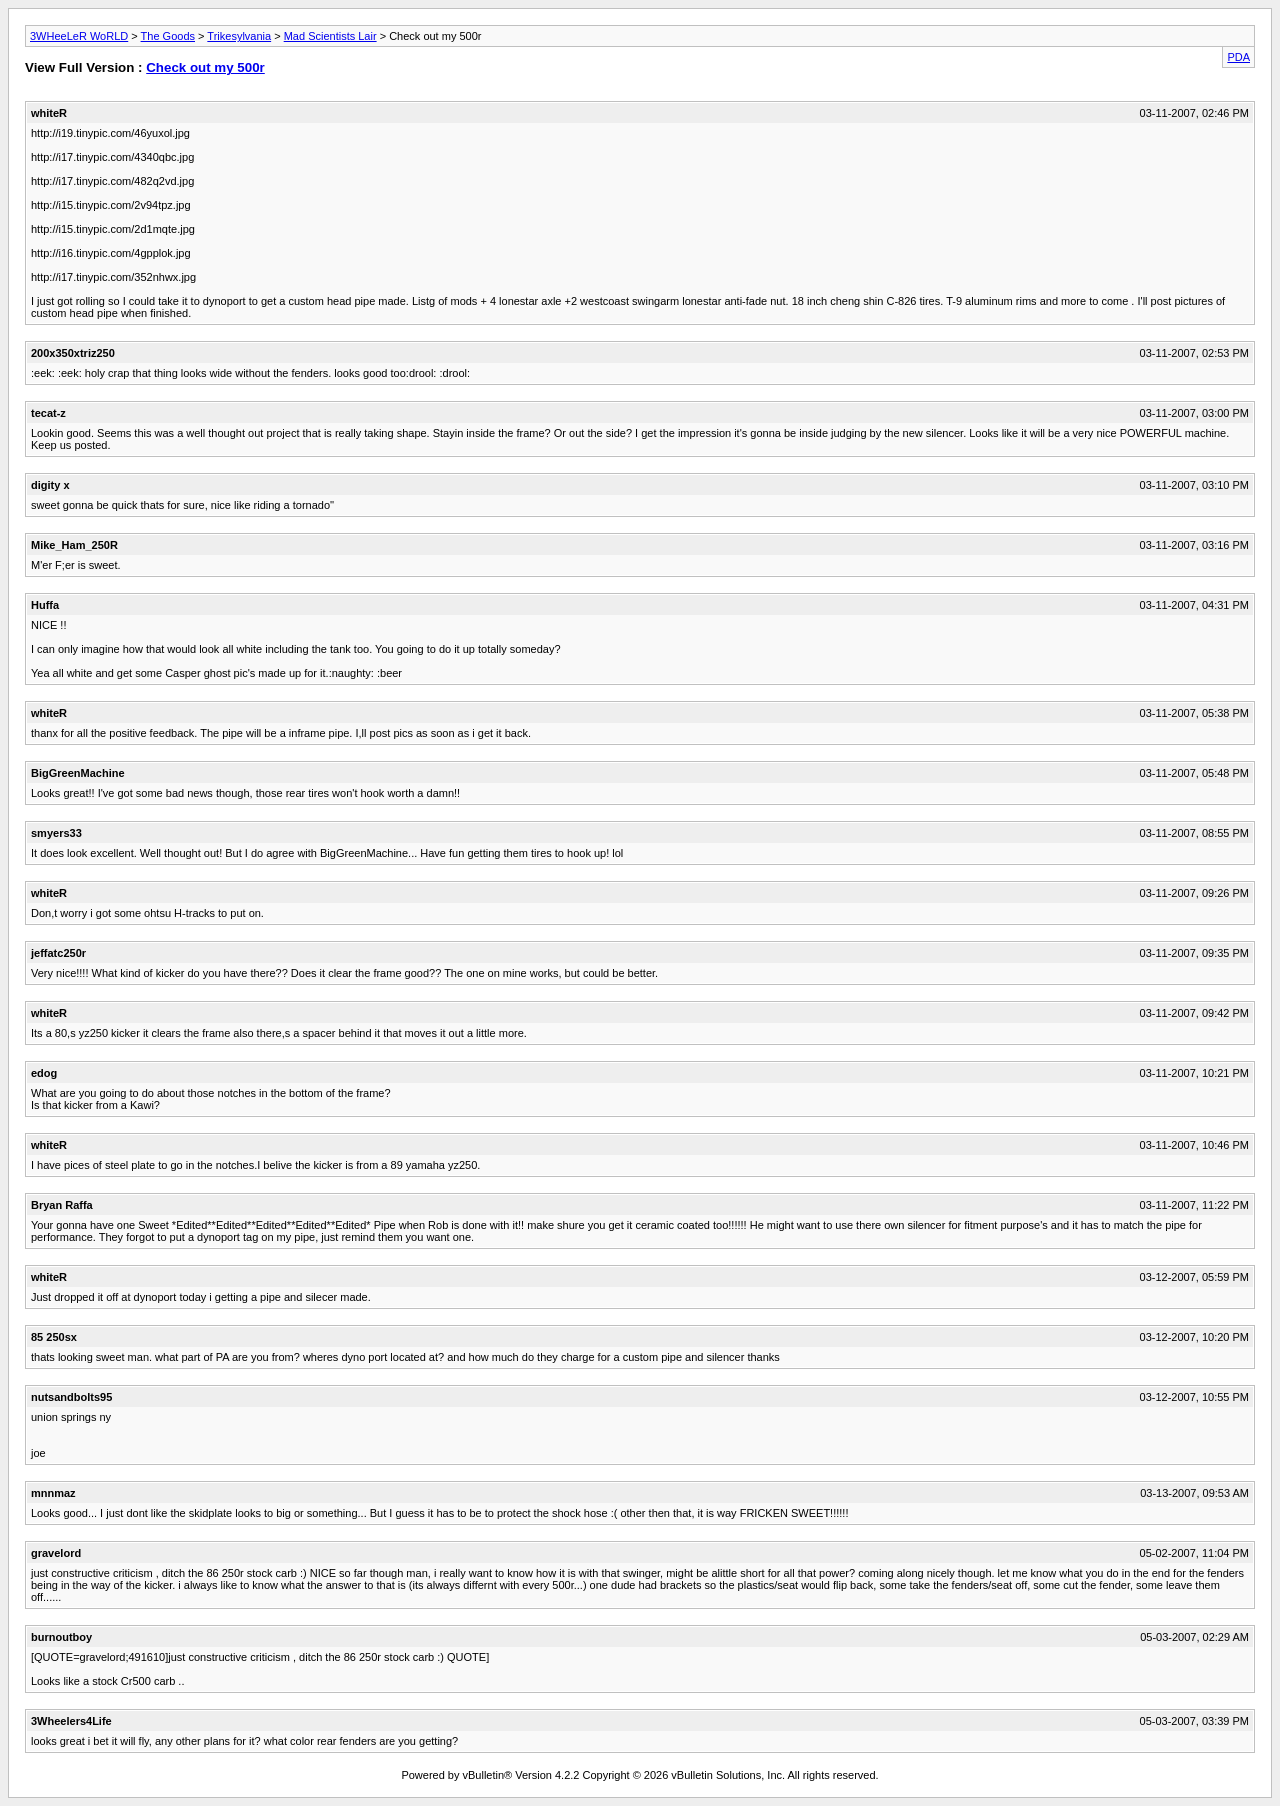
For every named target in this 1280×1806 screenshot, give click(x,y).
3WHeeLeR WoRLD (79, 36)
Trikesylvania (239, 36)
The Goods (168, 36)
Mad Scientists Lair (330, 36)
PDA (1238, 57)
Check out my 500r (205, 67)
